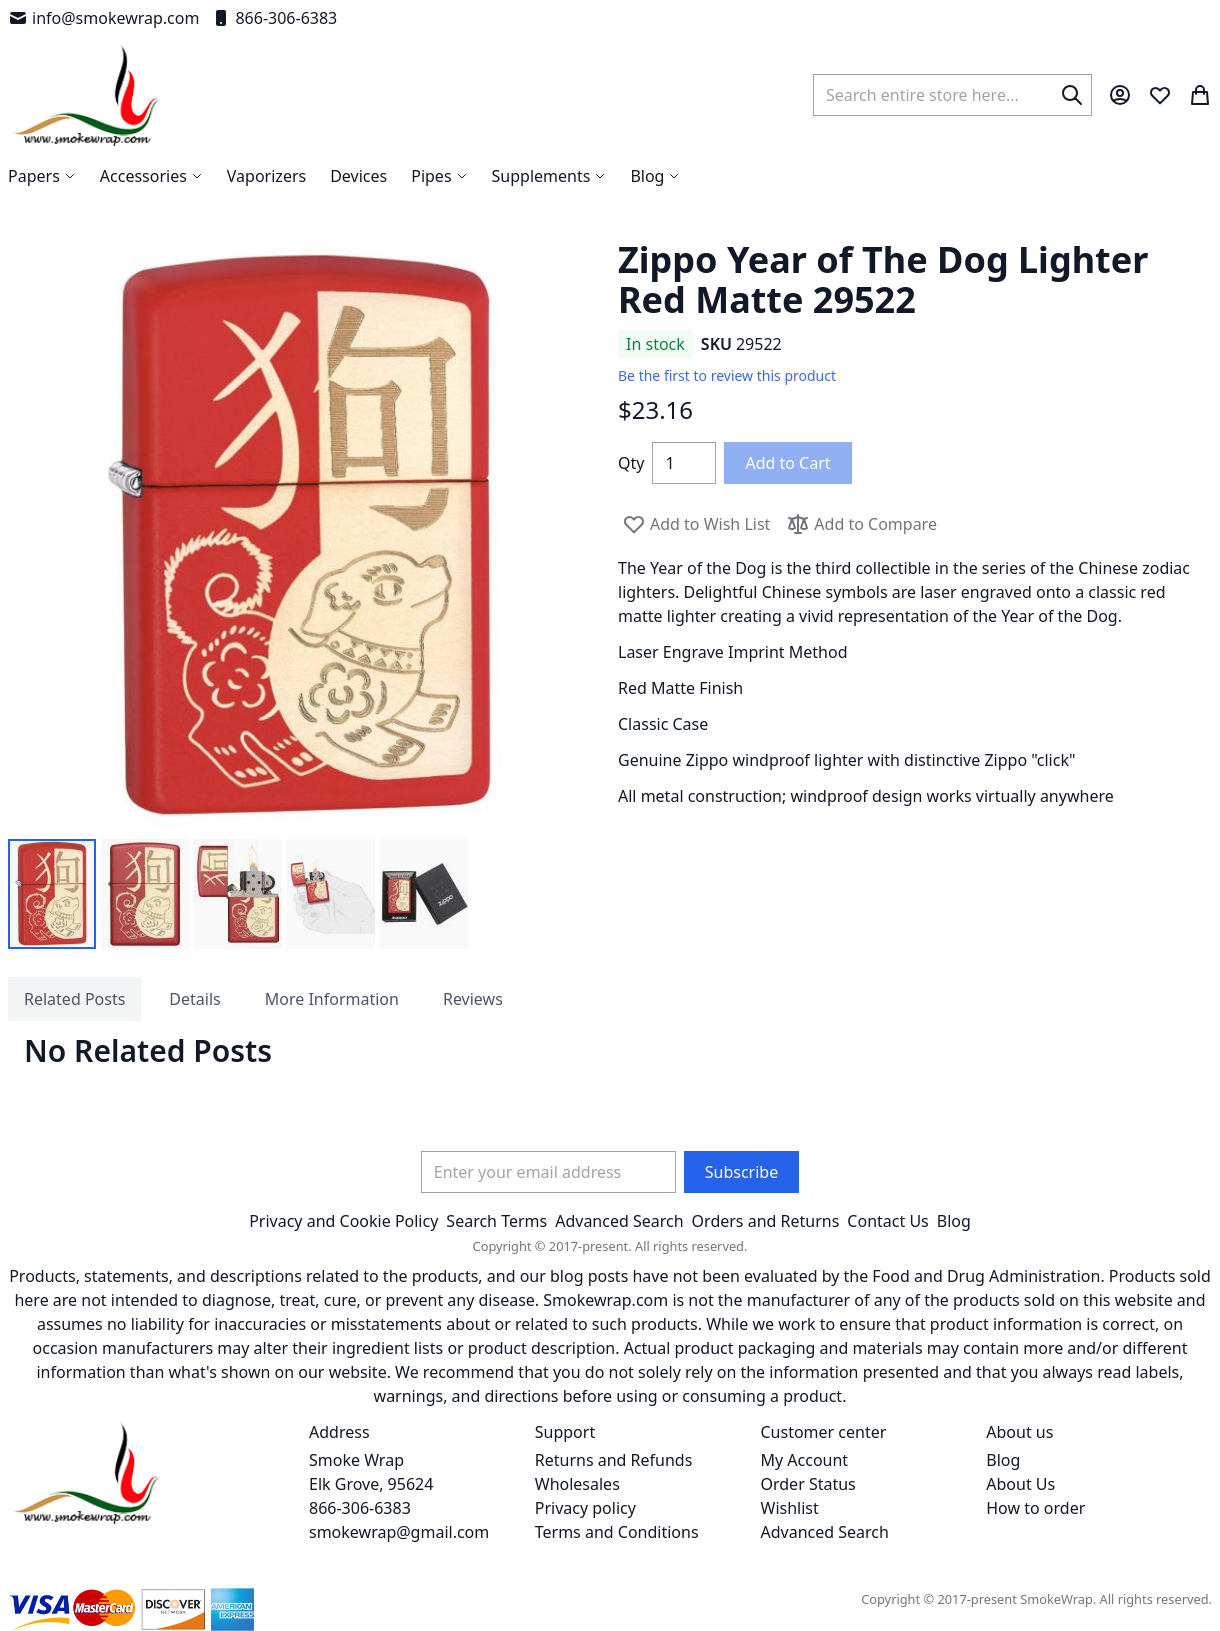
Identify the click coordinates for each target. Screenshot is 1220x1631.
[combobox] (952, 95)
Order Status (808, 1484)
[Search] (1072, 95)
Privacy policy (585, 1508)
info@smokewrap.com (103, 18)
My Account (805, 1460)
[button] (52, 894)
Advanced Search (619, 1221)
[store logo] (85, 95)
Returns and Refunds (614, 1460)
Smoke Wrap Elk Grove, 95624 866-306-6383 (371, 1484)
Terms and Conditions (617, 1532)
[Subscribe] (741, 1172)
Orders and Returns (766, 1221)
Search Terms (496, 1221)
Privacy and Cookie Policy (343, 1221)
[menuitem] (655, 176)
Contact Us (887, 1221)
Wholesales (577, 1484)
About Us (1020, 1484)
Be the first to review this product (727, 375)
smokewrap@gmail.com (399, 1532)
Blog (954, 1221)
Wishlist (790, 1508)
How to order (1035, 1508)
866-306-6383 (274, 18)
